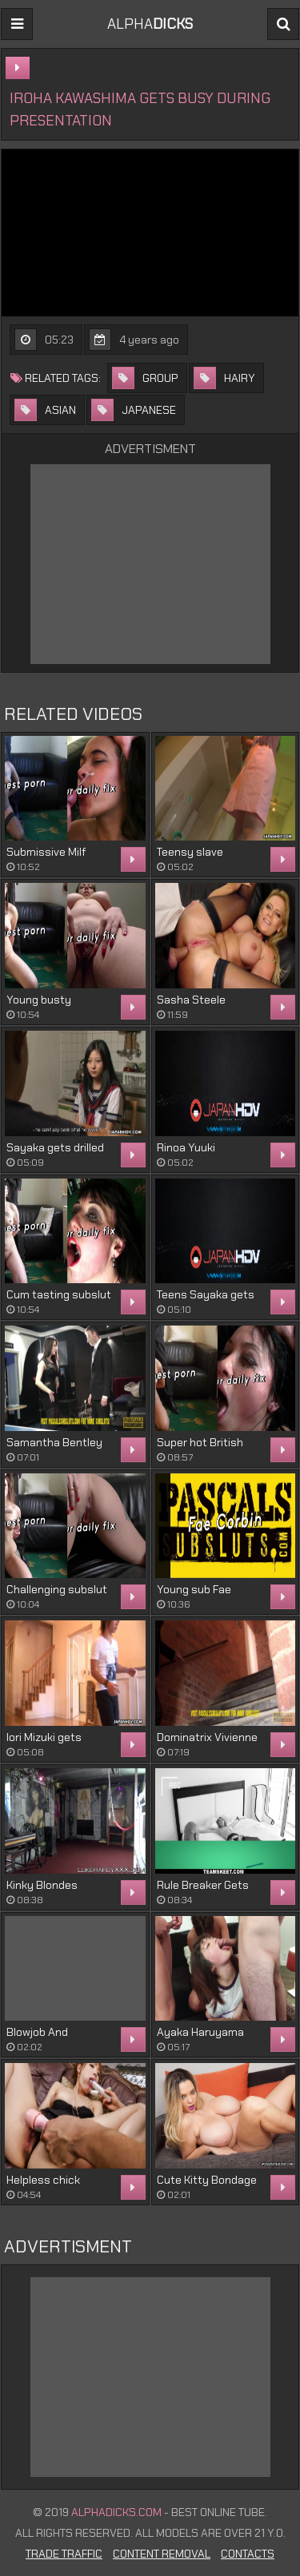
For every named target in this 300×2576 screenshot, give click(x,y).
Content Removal (161, 2553)
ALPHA (150, 24)
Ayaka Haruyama (200, 2032)
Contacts (247, 2553)
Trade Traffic (64, 2553)
